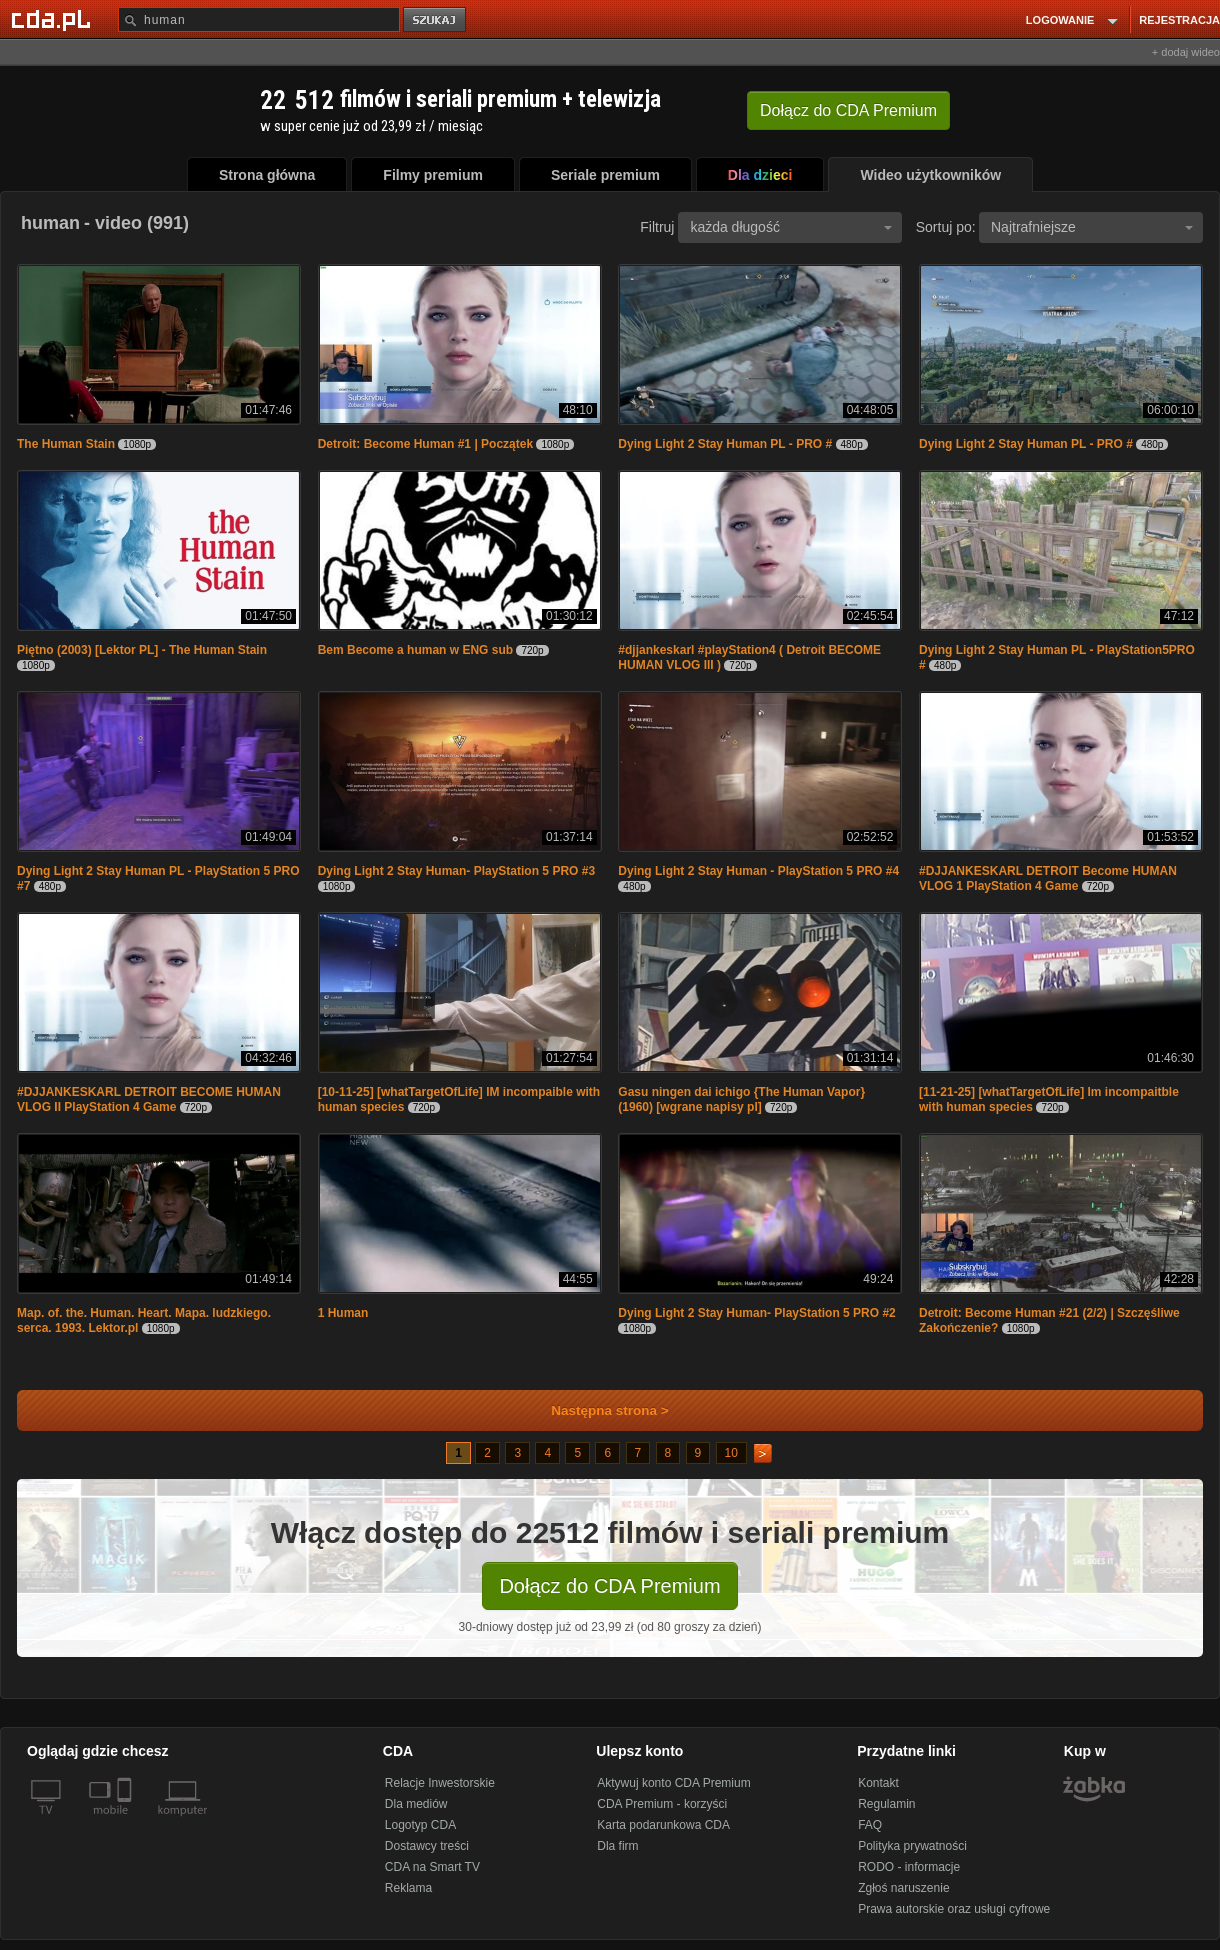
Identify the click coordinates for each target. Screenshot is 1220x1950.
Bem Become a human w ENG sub (415, 650)
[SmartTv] (126, 1822)
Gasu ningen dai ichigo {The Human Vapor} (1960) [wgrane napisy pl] (741, 1099)
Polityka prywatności (912, 1846)
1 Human (343, 1313)
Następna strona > (596, 1410)
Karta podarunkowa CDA (663, 1825)
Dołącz (848, 110)
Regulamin (886, 1804)
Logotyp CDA (420, 1825)
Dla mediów (416, 1804)
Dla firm (617, 1846)
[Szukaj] (259, 19)
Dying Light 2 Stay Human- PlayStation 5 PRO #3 (456, 871)
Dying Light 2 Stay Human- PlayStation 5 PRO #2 (756, 1313)
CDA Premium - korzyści (662, 1804)
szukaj (436, 20)
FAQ (870, 1825)
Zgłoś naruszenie (903, 1888)
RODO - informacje (909, 1867)
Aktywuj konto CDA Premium (673, 1783)
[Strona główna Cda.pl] (54, 19)
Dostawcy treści (427, 1846)
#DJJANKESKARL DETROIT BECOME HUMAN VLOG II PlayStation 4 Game (149, 1099)
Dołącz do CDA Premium (609, 1586)
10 (731, 1453)
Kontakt (878, 1783)
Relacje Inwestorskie (440, 1783)
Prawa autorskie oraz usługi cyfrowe (954, 1909)
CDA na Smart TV (432, 1867)
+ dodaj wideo (1186, 52)
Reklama (408, 1888)
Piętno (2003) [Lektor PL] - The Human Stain (142, 650)
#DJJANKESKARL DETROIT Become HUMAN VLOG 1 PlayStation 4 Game (1048, 878)
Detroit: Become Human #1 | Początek (425, 444)
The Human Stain (66, 444)
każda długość (791, 227)
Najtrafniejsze (1092, 227)
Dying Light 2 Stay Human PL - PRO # (725, 444)
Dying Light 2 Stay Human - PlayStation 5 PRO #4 (758, 871)
